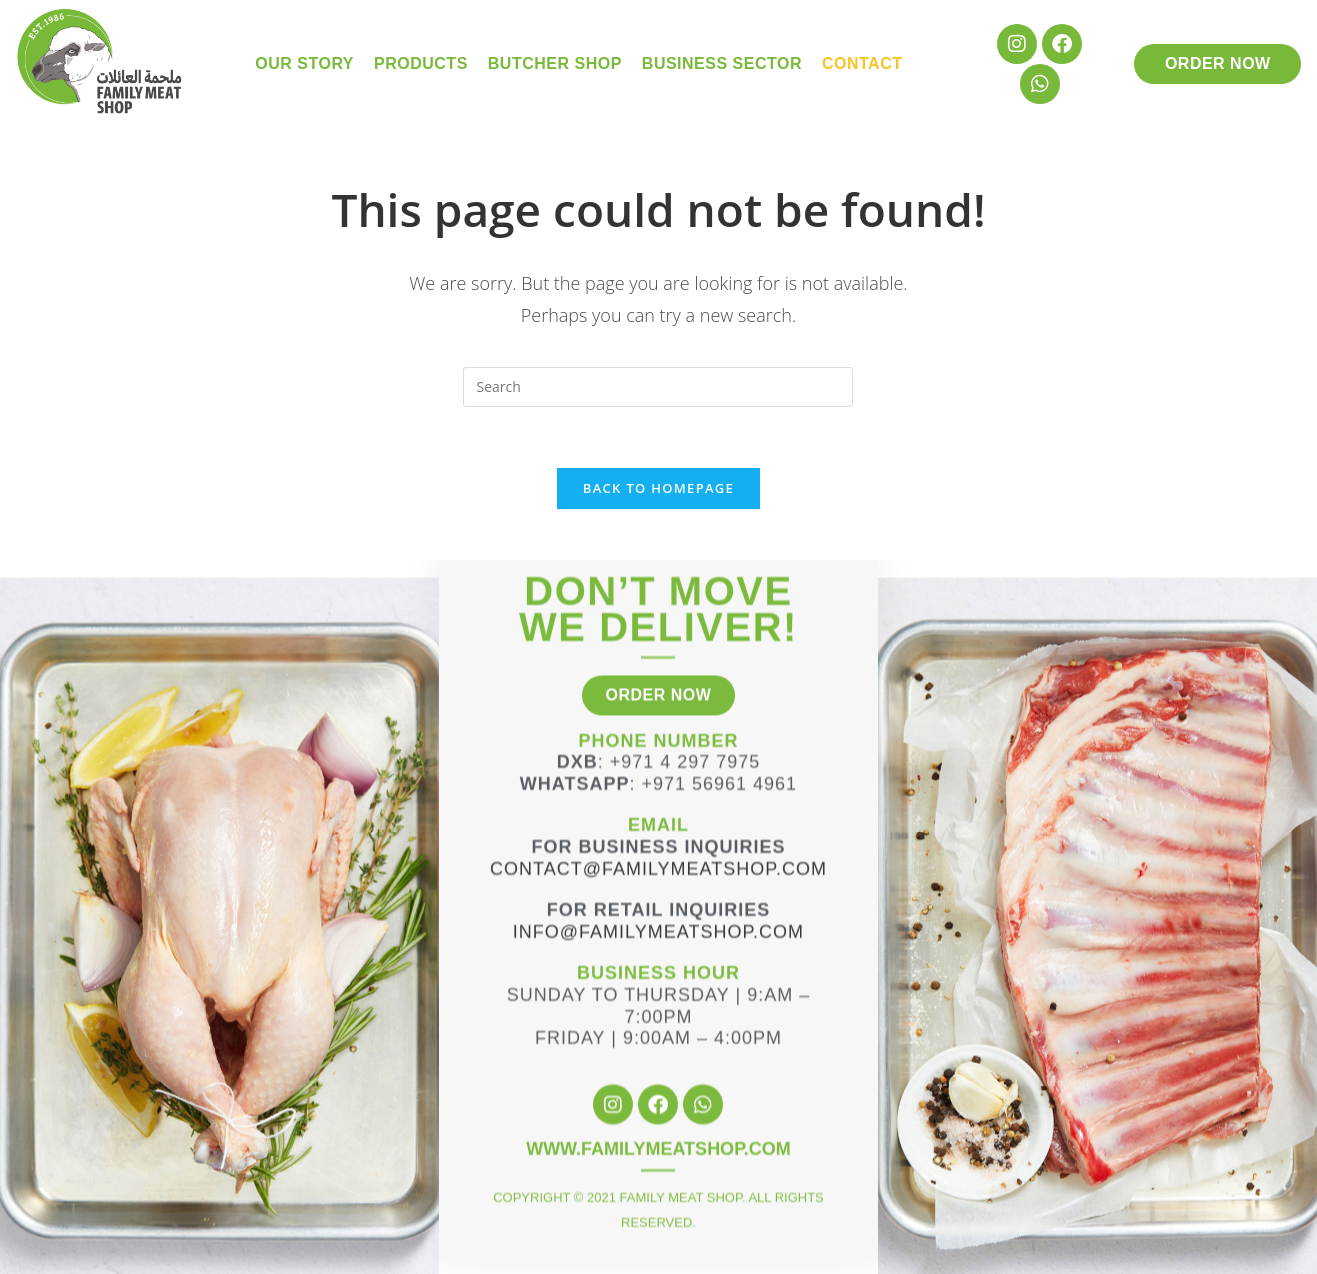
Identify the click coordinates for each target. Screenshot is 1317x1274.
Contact (862, 63)
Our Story (304, 63)
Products (421, 63)
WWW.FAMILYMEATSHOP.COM (658, 1083)
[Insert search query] (658, 387)
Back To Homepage (658, 488)
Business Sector (722, 63)
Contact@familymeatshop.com (658, 803)
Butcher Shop (555, 63)
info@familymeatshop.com (658, 866)
